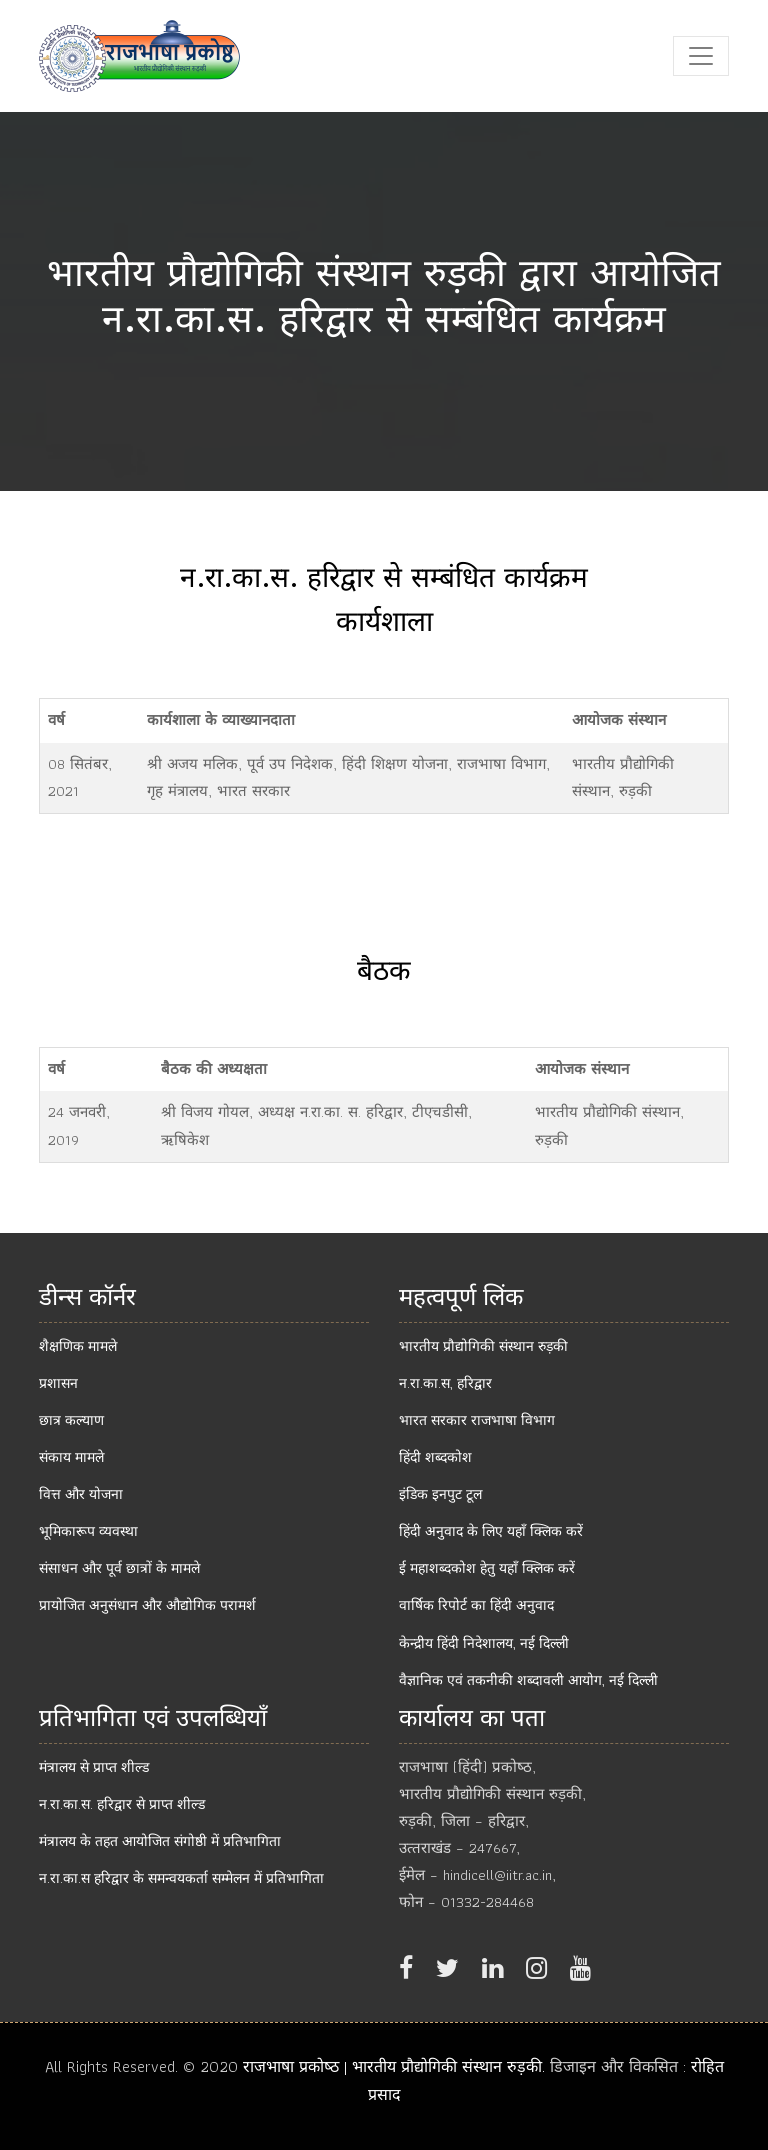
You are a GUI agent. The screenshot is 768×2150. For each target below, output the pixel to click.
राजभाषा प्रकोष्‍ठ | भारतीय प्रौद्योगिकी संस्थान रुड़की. (396, 2066)
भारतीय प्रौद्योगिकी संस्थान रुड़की (483, 1346)
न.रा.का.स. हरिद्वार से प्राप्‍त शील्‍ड (122, 1804)
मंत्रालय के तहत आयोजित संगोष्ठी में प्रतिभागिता (160, 1841)
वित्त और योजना (81, 1494)
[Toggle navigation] (701, 56)
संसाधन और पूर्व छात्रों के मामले (119, 1568)
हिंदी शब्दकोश (435, 1457)
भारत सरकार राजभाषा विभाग (477, 1420)
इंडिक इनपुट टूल (440, 1494)
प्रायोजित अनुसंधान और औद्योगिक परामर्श (147, 1605)
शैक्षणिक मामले (78, 1346)
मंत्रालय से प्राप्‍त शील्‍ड (94, 1767)
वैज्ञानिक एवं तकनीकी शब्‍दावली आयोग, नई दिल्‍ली (528, 1680)
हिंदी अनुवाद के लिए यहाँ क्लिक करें (491, 1531)
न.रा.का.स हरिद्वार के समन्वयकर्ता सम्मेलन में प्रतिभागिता (181, 1878)
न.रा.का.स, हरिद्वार (445, 1383)
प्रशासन (58, 1383)
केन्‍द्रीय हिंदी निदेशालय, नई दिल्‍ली (484, 1643)
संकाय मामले (71, 1457)
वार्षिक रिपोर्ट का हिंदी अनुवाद (476, 1605)
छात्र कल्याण (71, 1420)
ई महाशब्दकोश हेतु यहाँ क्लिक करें (487, 1568)
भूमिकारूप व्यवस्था (88, 1531)
